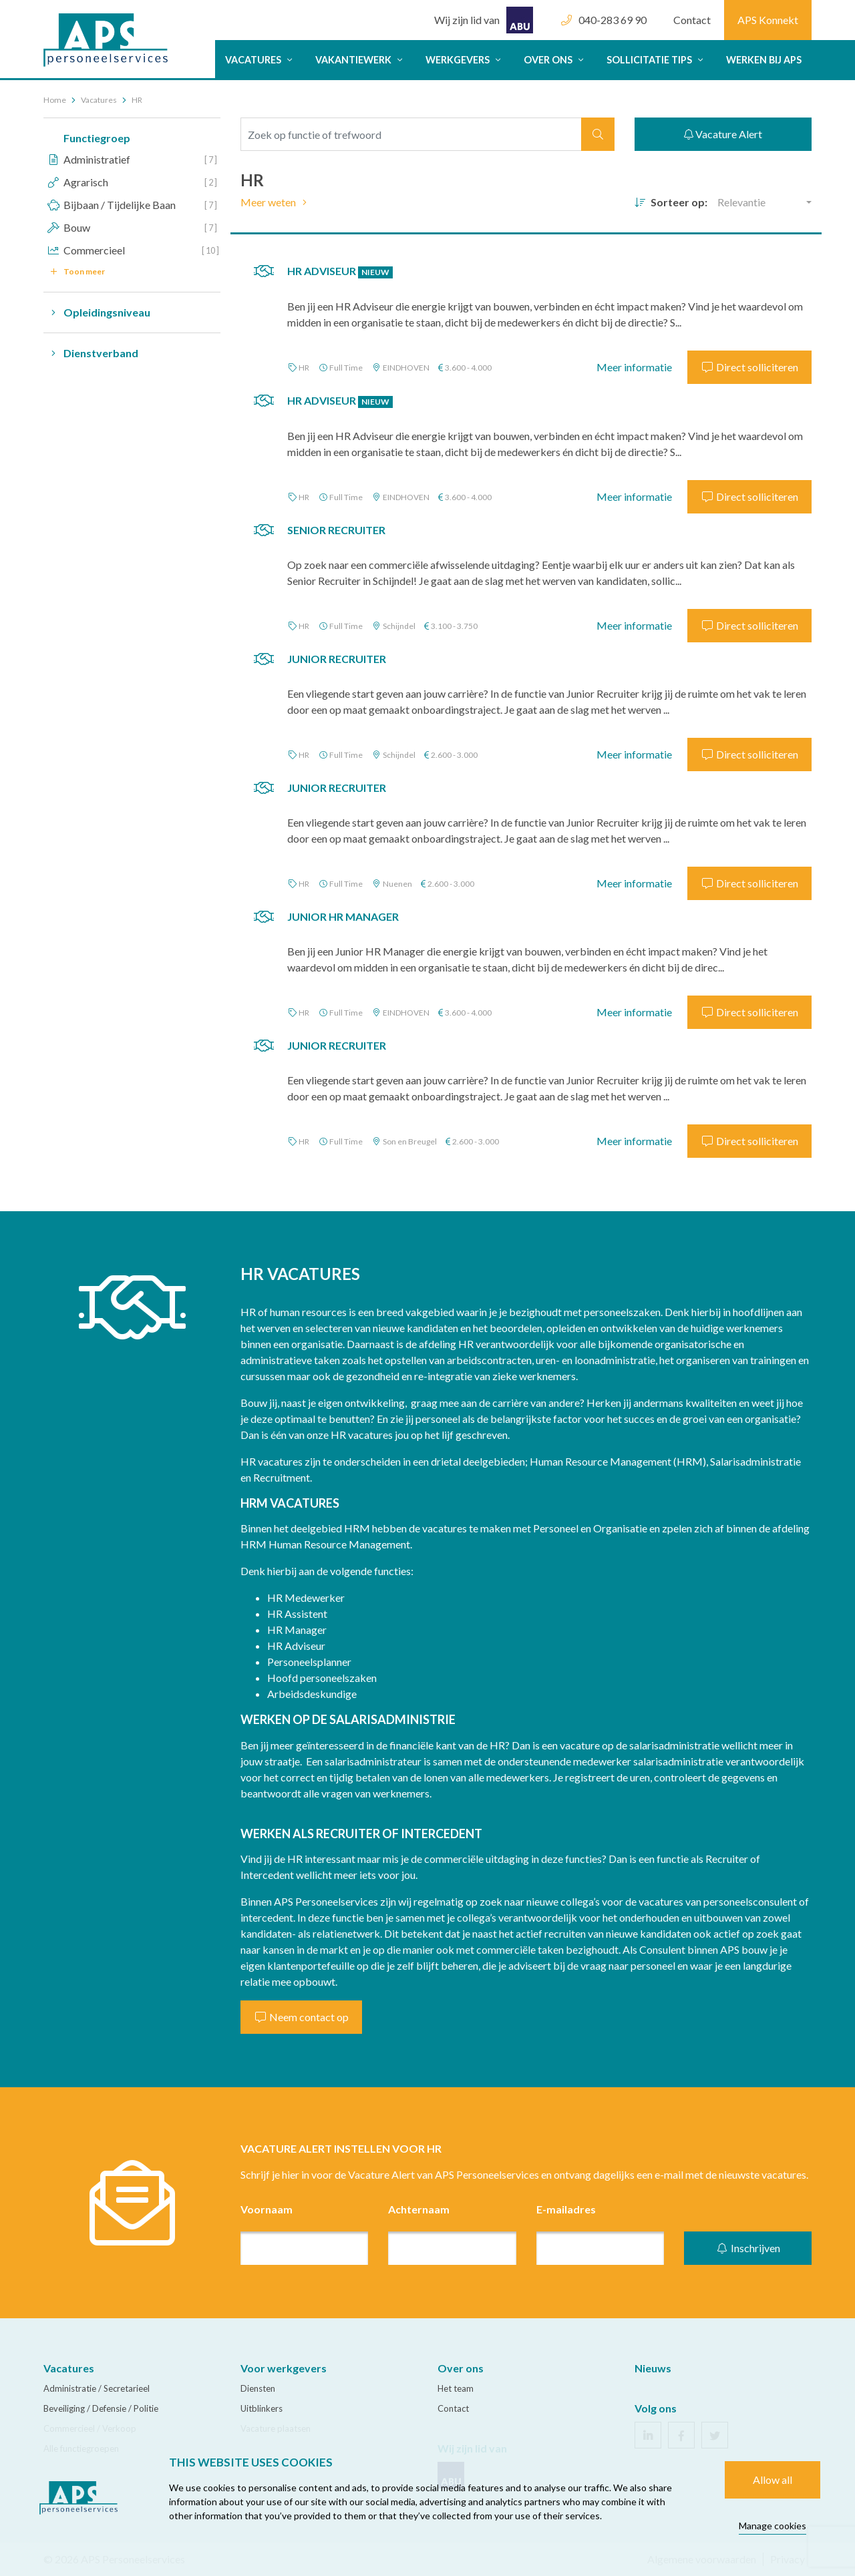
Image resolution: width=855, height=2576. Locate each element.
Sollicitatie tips (656, 59)
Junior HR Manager (343, 916)
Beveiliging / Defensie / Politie (100, 2408)
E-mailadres (566, 2209)
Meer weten (275, 202)
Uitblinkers (261, 2408)
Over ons (555, 59)
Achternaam (419, 2209)
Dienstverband (90, 353)
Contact (692, 19)
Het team (456, 2388)
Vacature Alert (723, 134)
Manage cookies (772, 2525)
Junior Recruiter (336, 658)
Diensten (257, 2388)
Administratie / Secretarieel (96, 2388)
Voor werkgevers (283, 2368)
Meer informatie (634, 367)
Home (54, 100)
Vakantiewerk (360, 59)
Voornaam (266, 2209)
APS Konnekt (767, 19)
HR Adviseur (340, 270)
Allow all (772, 2479)
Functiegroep (96, 138)
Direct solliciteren (749, 367)
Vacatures (260, 59)
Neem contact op (301, 2016)
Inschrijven (747, 2247)
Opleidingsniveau (96, 312)
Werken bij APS (764, 59)
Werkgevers (464, 59)
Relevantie (741, 202)
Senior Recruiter (336, 529)
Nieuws (653, 2368)
